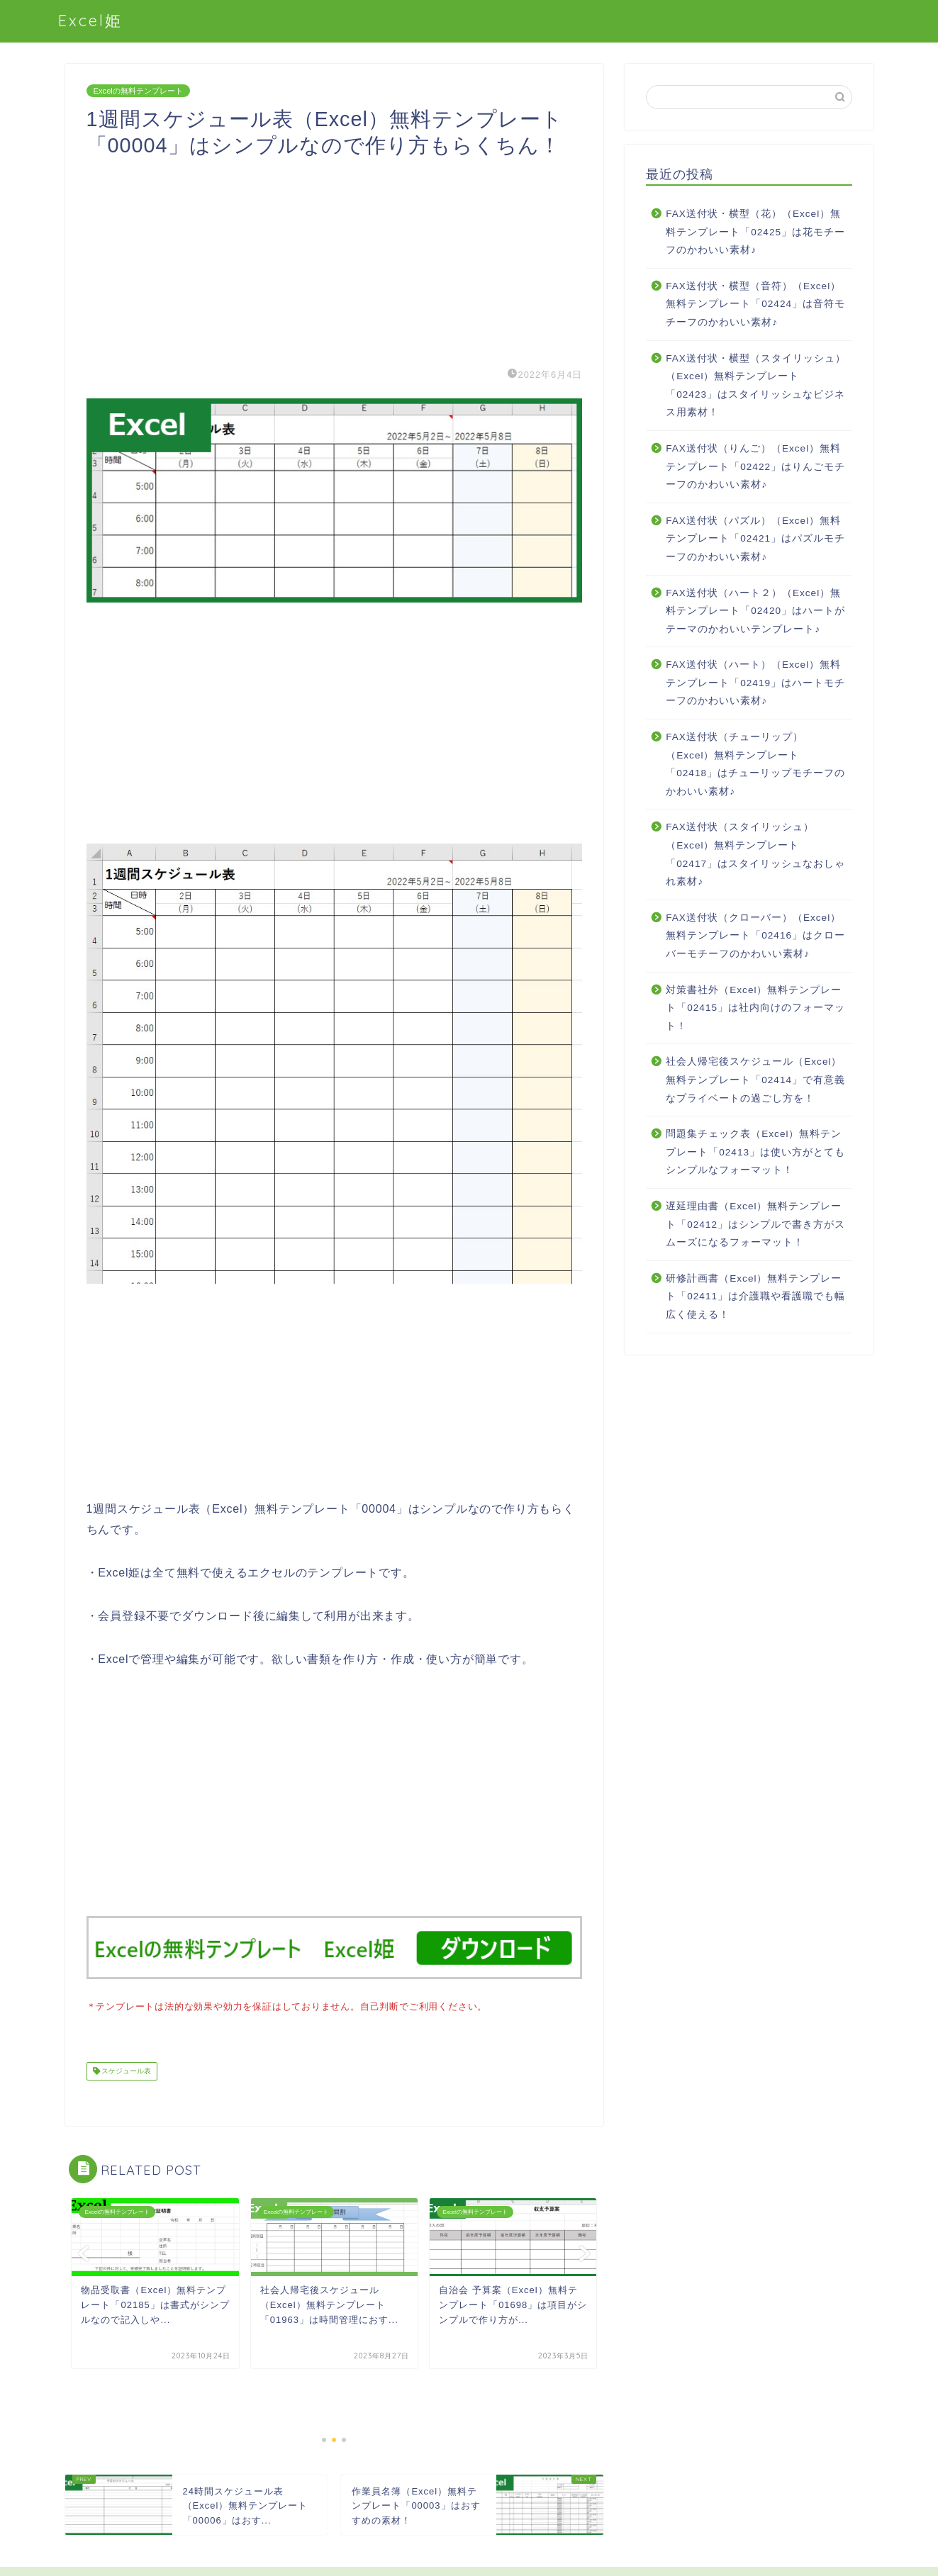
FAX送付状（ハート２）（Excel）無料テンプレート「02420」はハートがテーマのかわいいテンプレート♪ (755, 611)
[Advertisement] (334, 258)
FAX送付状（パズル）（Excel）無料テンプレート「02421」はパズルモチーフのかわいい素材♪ (755, 538)
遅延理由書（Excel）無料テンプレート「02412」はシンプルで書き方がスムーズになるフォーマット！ (755, 1224)
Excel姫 (90, 20)
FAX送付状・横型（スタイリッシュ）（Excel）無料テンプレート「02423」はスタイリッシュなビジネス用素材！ (756, 385)
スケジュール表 (126, 2069)
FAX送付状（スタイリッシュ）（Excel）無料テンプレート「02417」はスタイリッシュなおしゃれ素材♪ (755, 854)
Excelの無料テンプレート (138, 90)
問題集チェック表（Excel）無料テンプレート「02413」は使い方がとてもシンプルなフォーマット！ (755, 1152)
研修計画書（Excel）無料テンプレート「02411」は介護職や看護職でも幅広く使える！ (755, 1296)
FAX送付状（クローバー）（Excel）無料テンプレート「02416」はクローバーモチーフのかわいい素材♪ (755, 935)
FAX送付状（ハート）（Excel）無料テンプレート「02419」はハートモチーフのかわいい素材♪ (755, 682)
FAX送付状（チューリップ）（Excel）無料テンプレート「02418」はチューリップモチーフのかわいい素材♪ (755, 764)
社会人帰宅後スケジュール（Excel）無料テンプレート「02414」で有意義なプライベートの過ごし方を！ (755, 1079)
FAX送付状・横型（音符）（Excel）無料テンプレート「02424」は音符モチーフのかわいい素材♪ (755, 304)
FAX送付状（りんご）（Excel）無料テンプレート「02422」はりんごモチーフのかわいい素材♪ (755, 466)
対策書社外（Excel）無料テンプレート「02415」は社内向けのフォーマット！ (755, 1008)
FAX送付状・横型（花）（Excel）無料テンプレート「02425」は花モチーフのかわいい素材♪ (755, 231)
